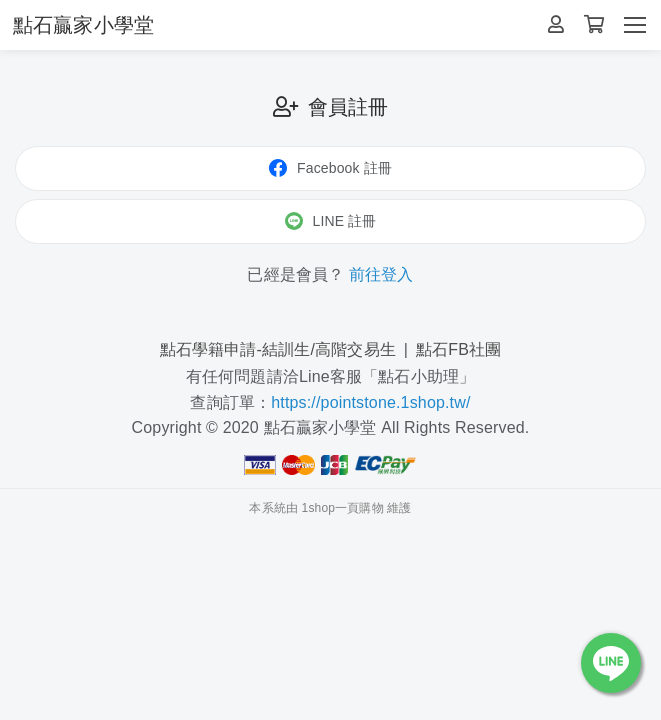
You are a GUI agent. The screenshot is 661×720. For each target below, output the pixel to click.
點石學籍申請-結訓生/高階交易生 (278, 349)
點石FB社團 (458, 349)
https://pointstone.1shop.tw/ (370, 402)
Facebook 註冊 (330, 168)
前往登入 (381, 274)
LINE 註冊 (331, 221)
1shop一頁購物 (343, 508)
